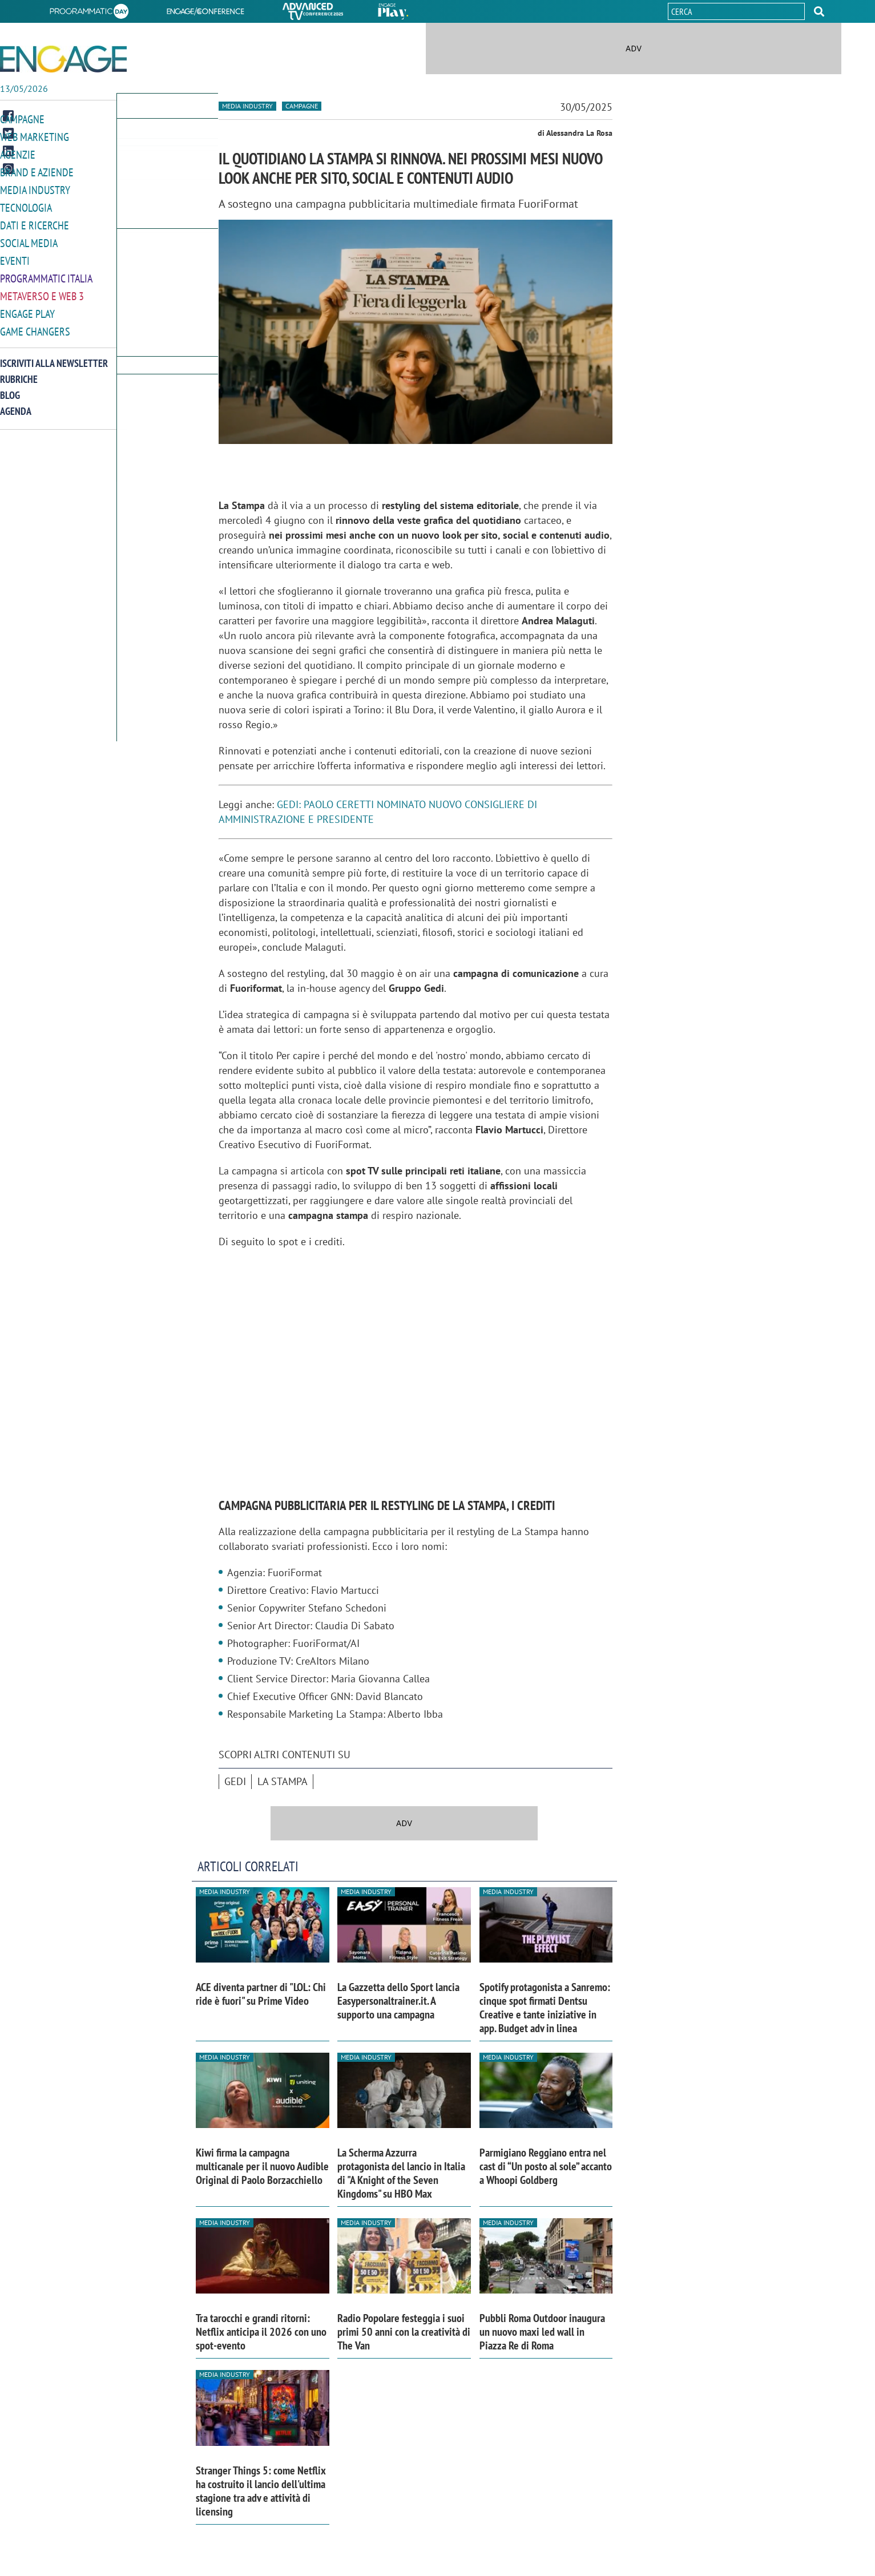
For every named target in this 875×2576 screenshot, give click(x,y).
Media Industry (35, 187)
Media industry (247, 106)
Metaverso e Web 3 (42, 290)
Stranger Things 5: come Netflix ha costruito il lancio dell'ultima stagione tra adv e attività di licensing (261, 2491)
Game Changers (35, 324)
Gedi (235, 1781)
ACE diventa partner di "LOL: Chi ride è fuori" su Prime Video (261, 1994)
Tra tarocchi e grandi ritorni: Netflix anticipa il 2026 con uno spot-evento (261, 2331)
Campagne (22, 119)
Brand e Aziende (37, 170)
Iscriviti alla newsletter (54, 355)
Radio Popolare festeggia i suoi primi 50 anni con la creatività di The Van (403, 2331)
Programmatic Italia (46, 273)
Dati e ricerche (34, 222)
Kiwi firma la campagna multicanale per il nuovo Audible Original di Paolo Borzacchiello (262, 2166)
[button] (819, 11)
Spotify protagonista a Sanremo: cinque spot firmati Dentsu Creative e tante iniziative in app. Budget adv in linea (544, 2007)
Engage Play (27, 307)
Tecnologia (26, 204)
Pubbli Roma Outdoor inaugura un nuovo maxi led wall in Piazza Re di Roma (542, 2331)
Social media (29, 239)
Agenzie (17, 153)
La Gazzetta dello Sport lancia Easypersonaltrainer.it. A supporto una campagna (398, 2000)
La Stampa (282, 1781)
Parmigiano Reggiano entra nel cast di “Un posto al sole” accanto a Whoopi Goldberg (545, 2166)
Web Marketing (34, 136)
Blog (10, 387)
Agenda (15, 403)
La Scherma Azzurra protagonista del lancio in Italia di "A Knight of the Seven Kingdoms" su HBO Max (401, 2173)
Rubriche (19, 371)
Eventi (15, 256)
